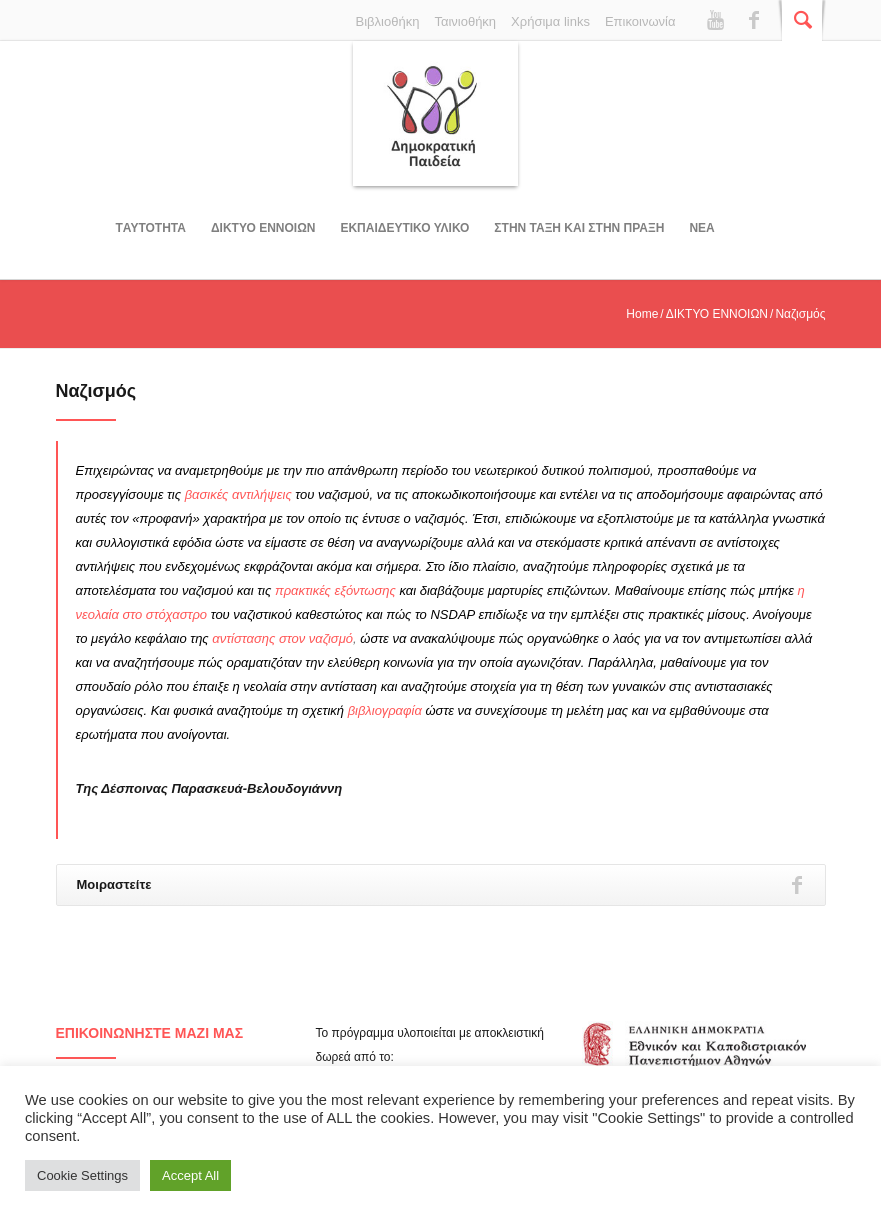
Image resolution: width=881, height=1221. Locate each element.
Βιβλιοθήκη (388, 21)
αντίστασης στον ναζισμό (282, 638)
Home (642, 314)
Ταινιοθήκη (465, 21)
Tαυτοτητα (151, 228)
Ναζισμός (96, 391)
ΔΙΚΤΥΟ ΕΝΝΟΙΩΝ (263, 228)
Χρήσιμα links (550, 21)
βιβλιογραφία (385, 710)
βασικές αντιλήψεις (238, 494)
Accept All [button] (190, 1175)
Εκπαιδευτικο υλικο (404, 228)
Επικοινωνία (640, 21)
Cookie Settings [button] (82, 1175)
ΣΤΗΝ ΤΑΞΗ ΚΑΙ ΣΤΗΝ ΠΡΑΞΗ (579, 228)
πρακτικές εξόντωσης (335, 590)
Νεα (701, 228)
